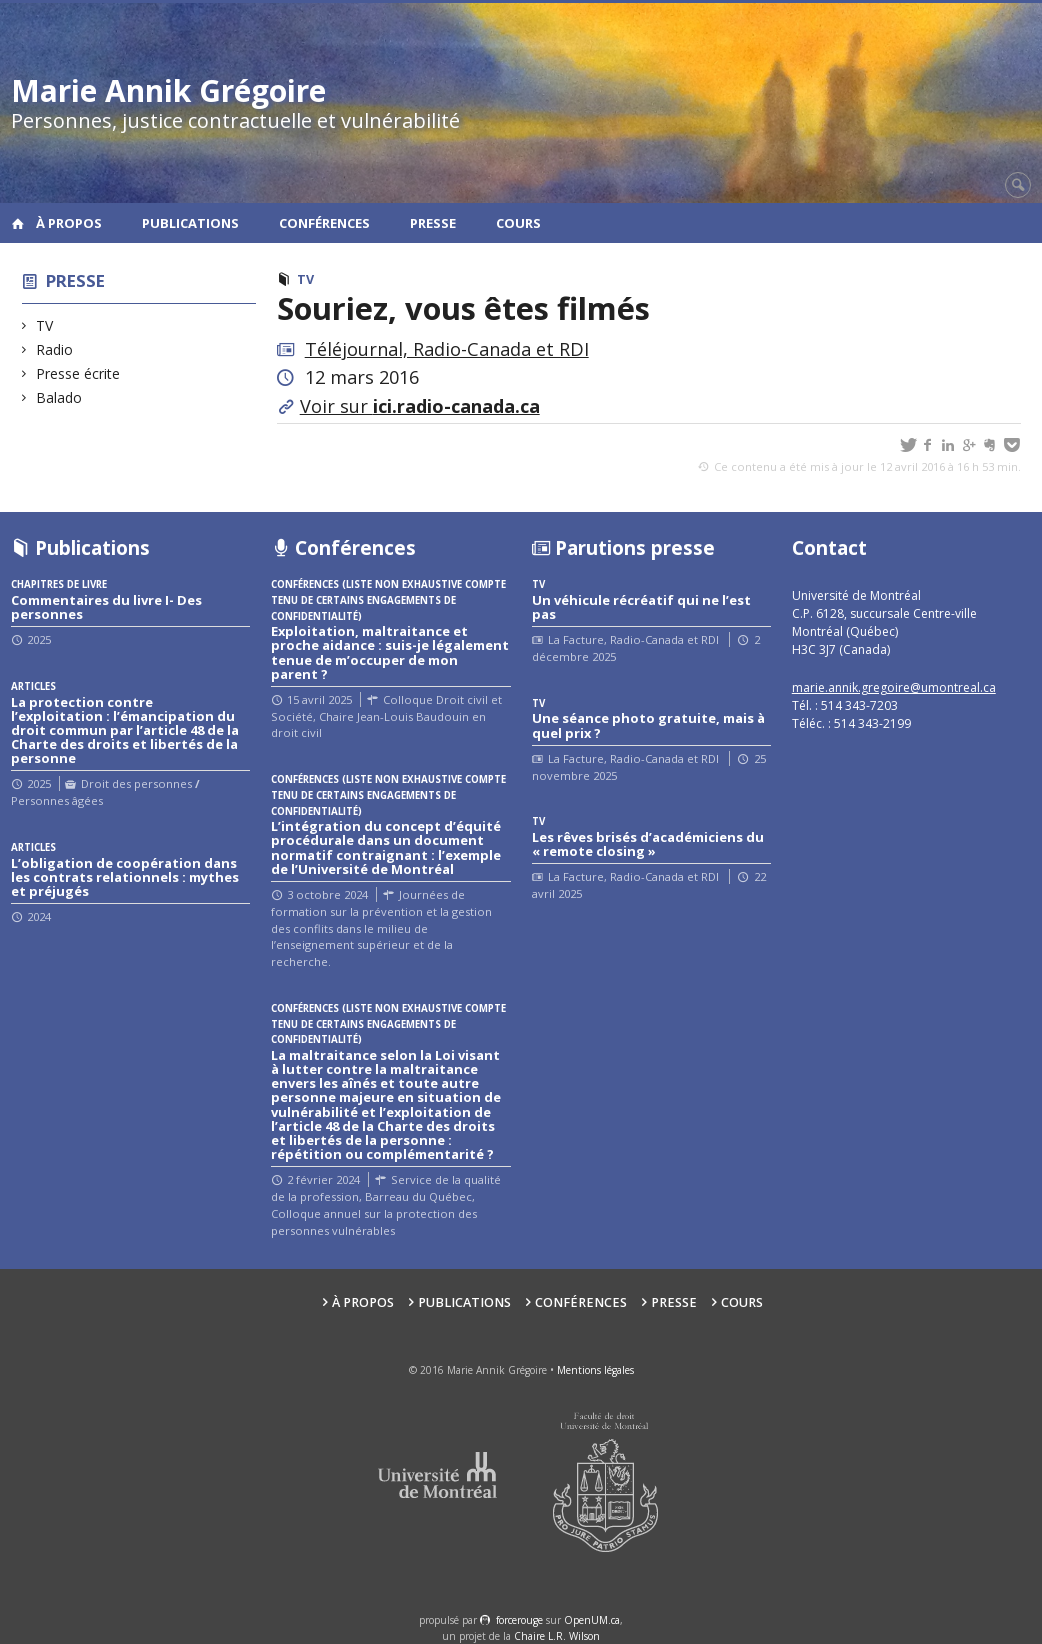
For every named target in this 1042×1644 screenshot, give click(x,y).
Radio (55, 349)
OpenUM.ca (592, 1620)
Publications (190, 223)
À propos (69, 223)
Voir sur (420, 406)
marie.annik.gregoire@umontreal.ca (894, 687)
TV (45, 325)
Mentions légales (595, 1370)
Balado (59, 397)
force (519, 1620)
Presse (433, 223)
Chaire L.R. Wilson (557, 1636)
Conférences (324, 223)
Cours (518, 223)
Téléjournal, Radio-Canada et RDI (447, 349)
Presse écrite (78, 373)
